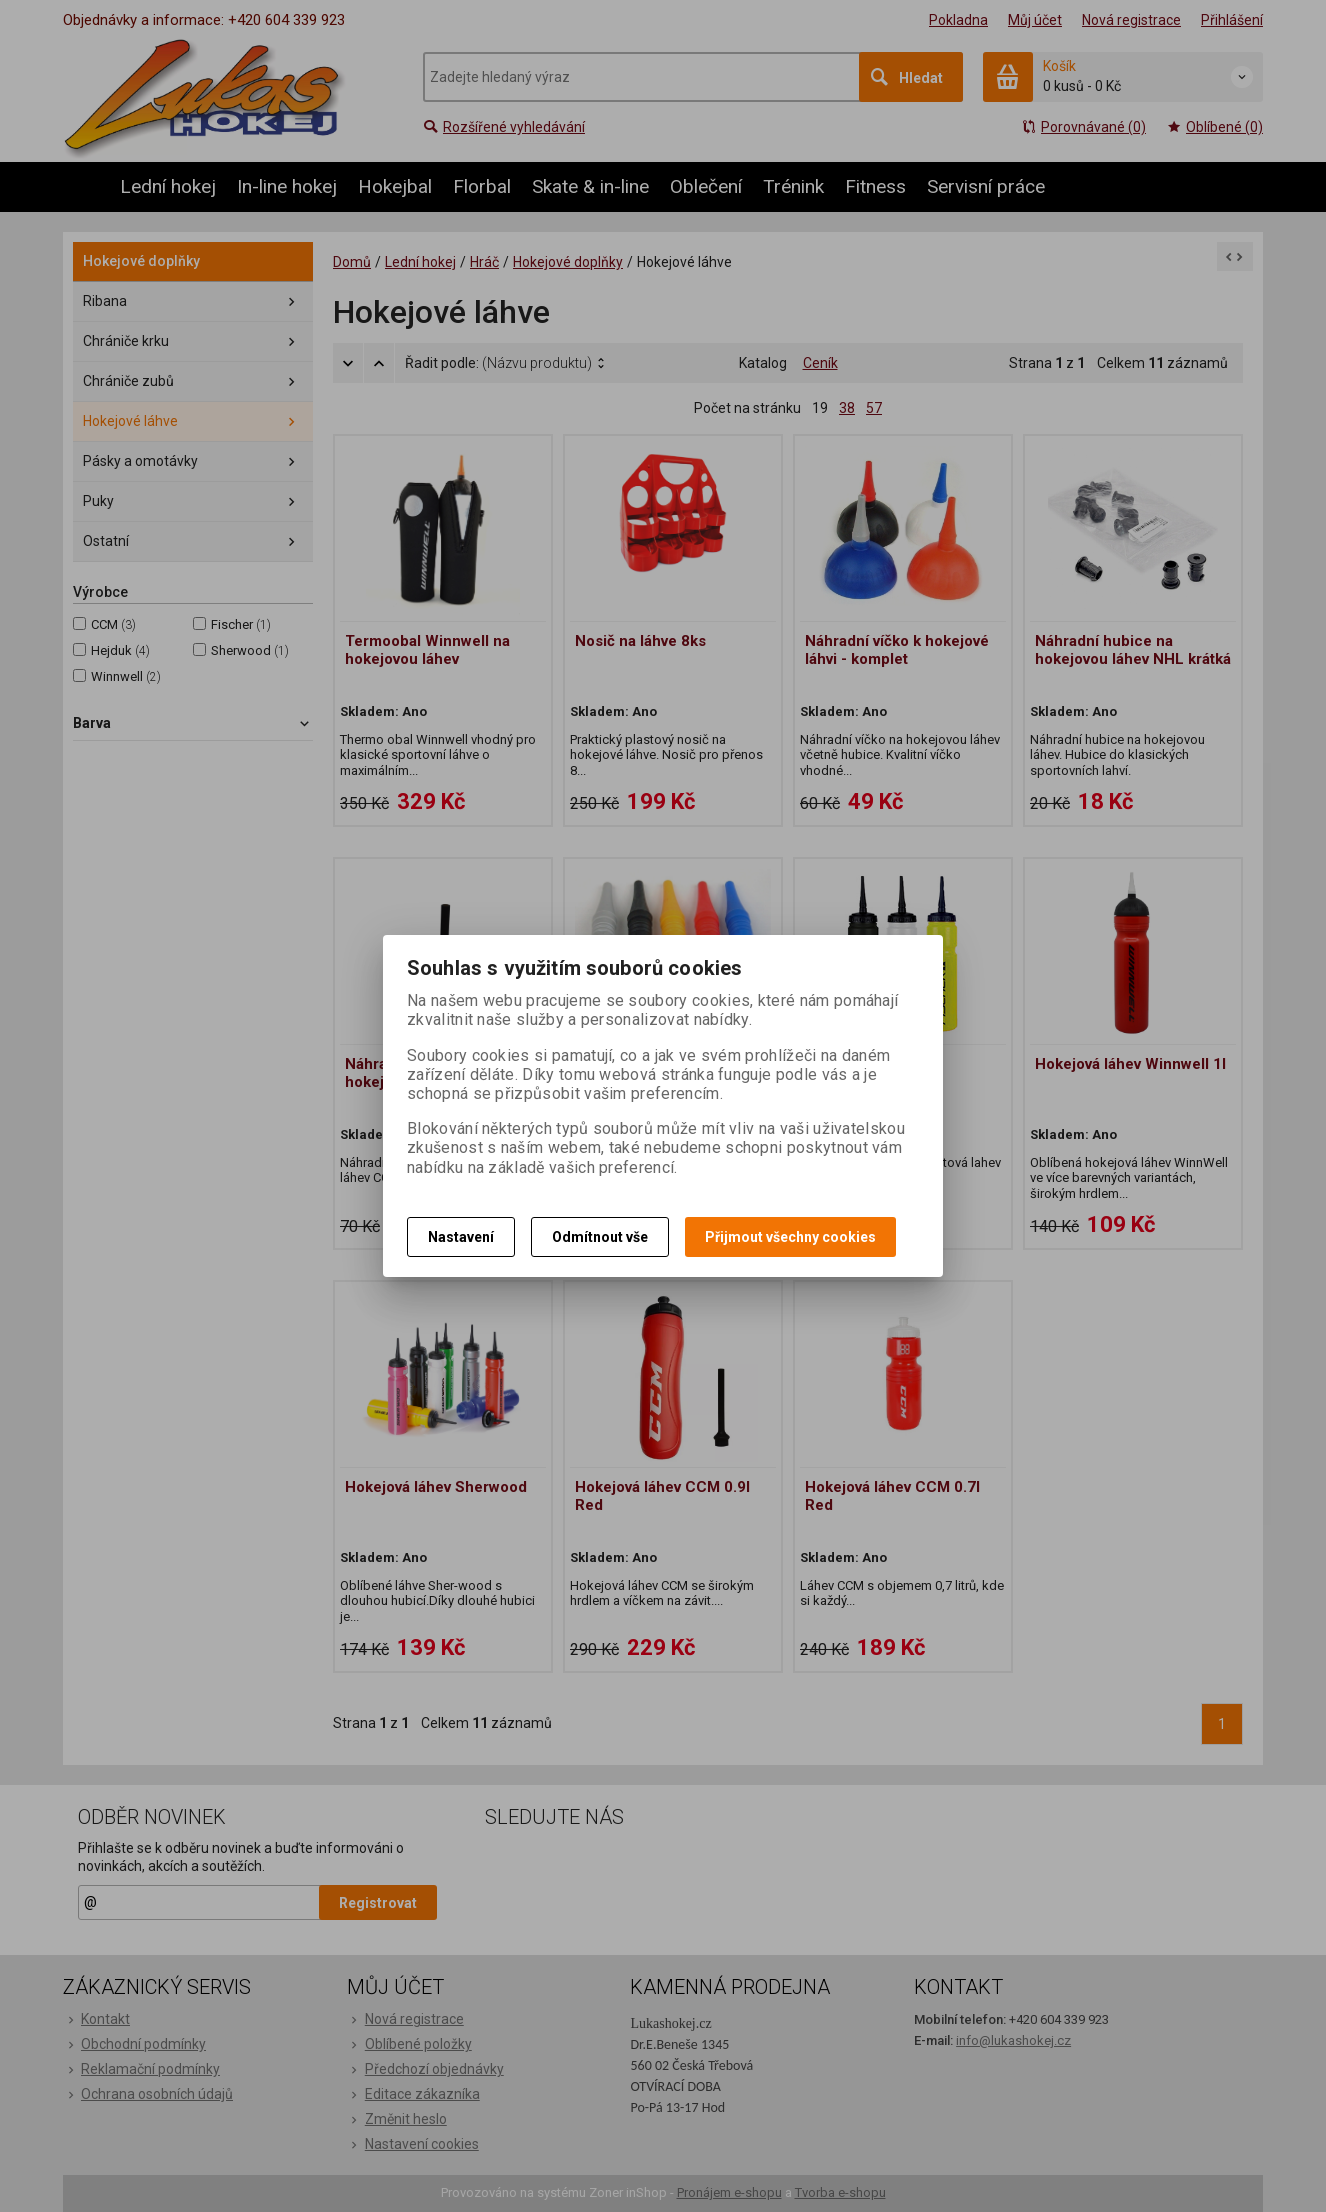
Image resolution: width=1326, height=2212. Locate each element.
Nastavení (461, 1237)
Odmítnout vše (600, 1237)
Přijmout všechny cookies (790, 1237)
